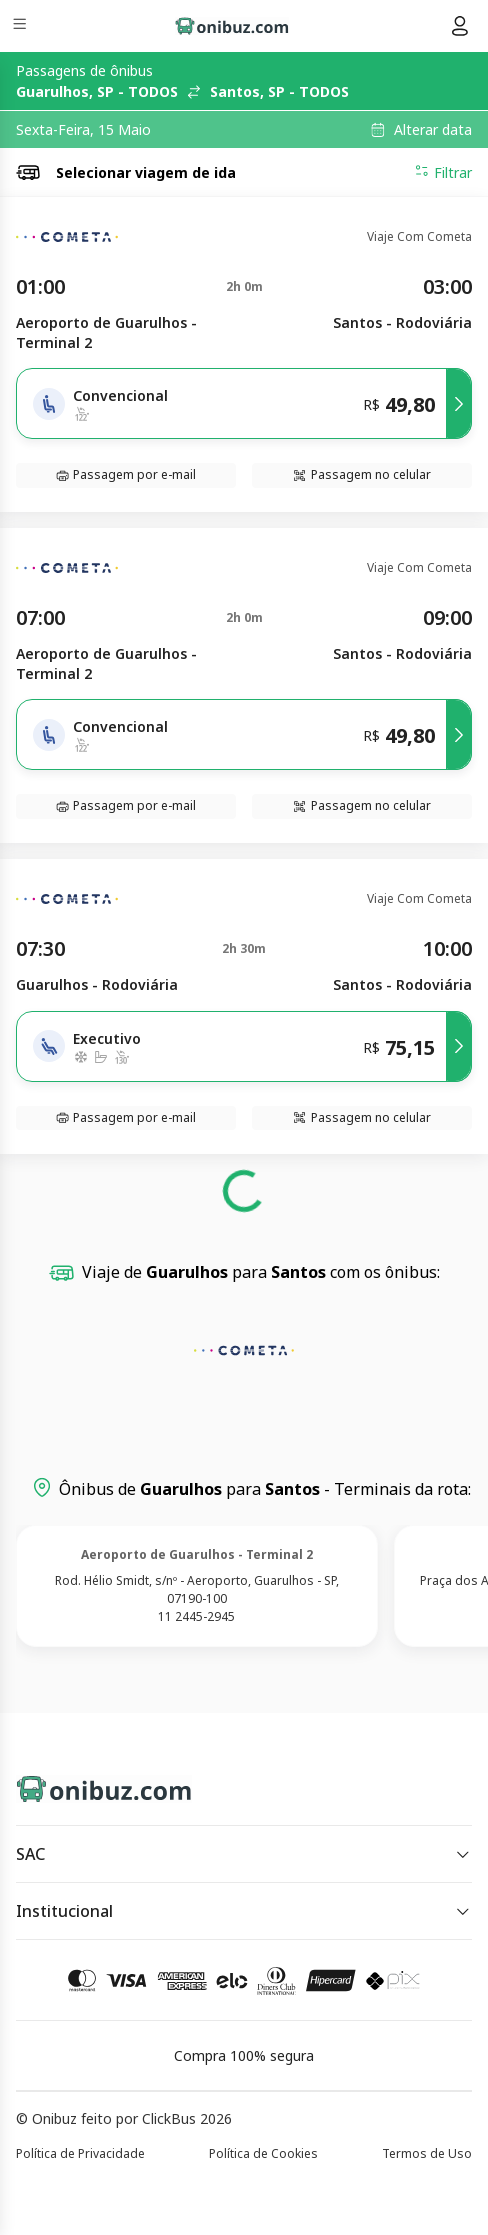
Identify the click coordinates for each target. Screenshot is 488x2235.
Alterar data (433, 130)
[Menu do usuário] (460, 26)
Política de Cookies (263, 2153)
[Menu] (21, 26)
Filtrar (443, 172)
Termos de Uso (427, 2153)
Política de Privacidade (80, 2153)
